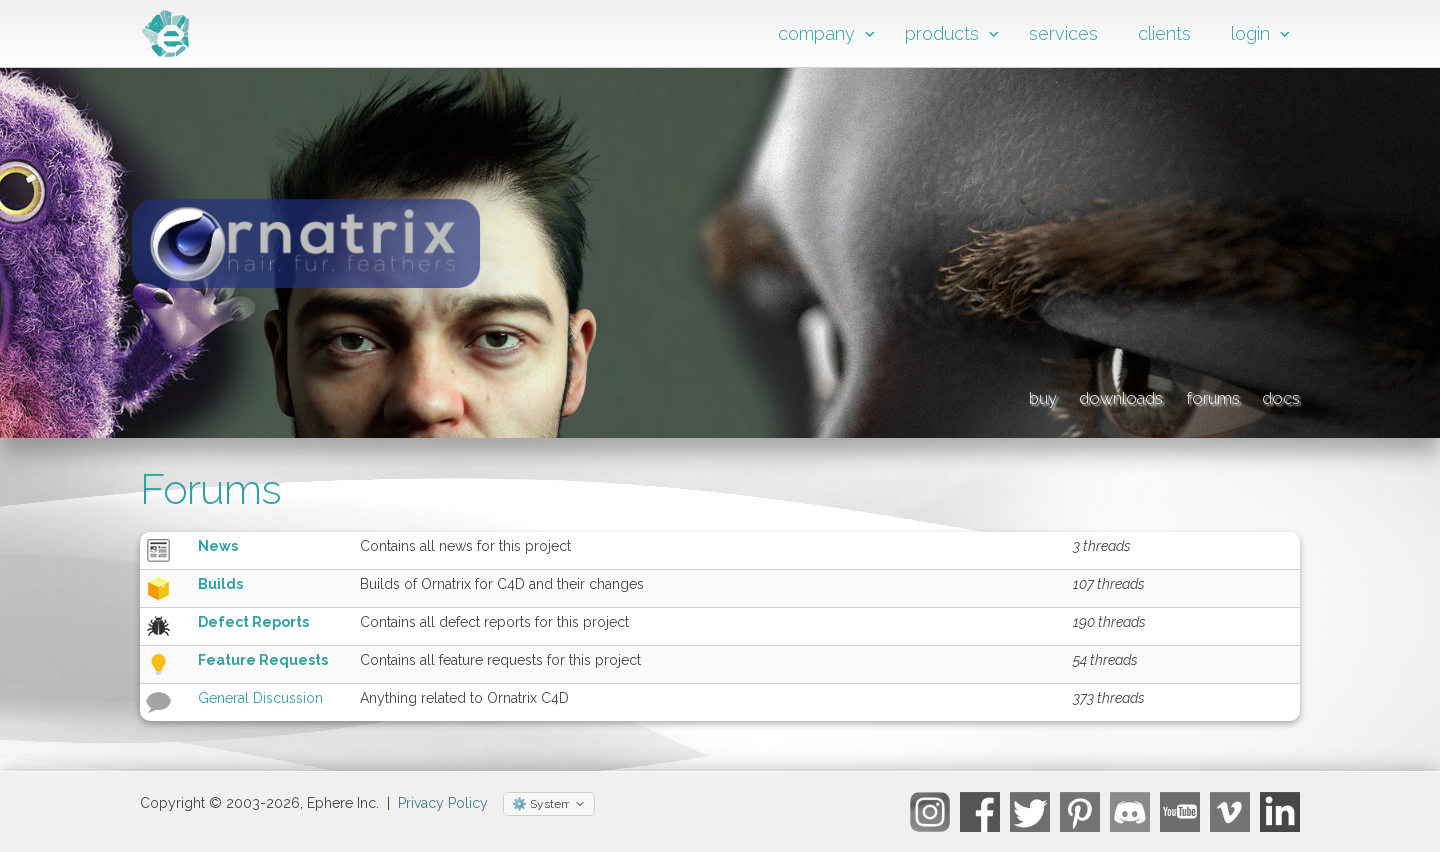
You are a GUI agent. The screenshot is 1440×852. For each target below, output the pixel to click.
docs (1275, 395)
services (1063, 33)
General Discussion (260, 698)
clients (1164, 33)
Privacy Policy (443, 803)
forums (1163, 395)
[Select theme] (549, 804)
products (942, 33)
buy (893, 395)
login (1250, 33)
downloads (1020, 395)
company (816, 33)
